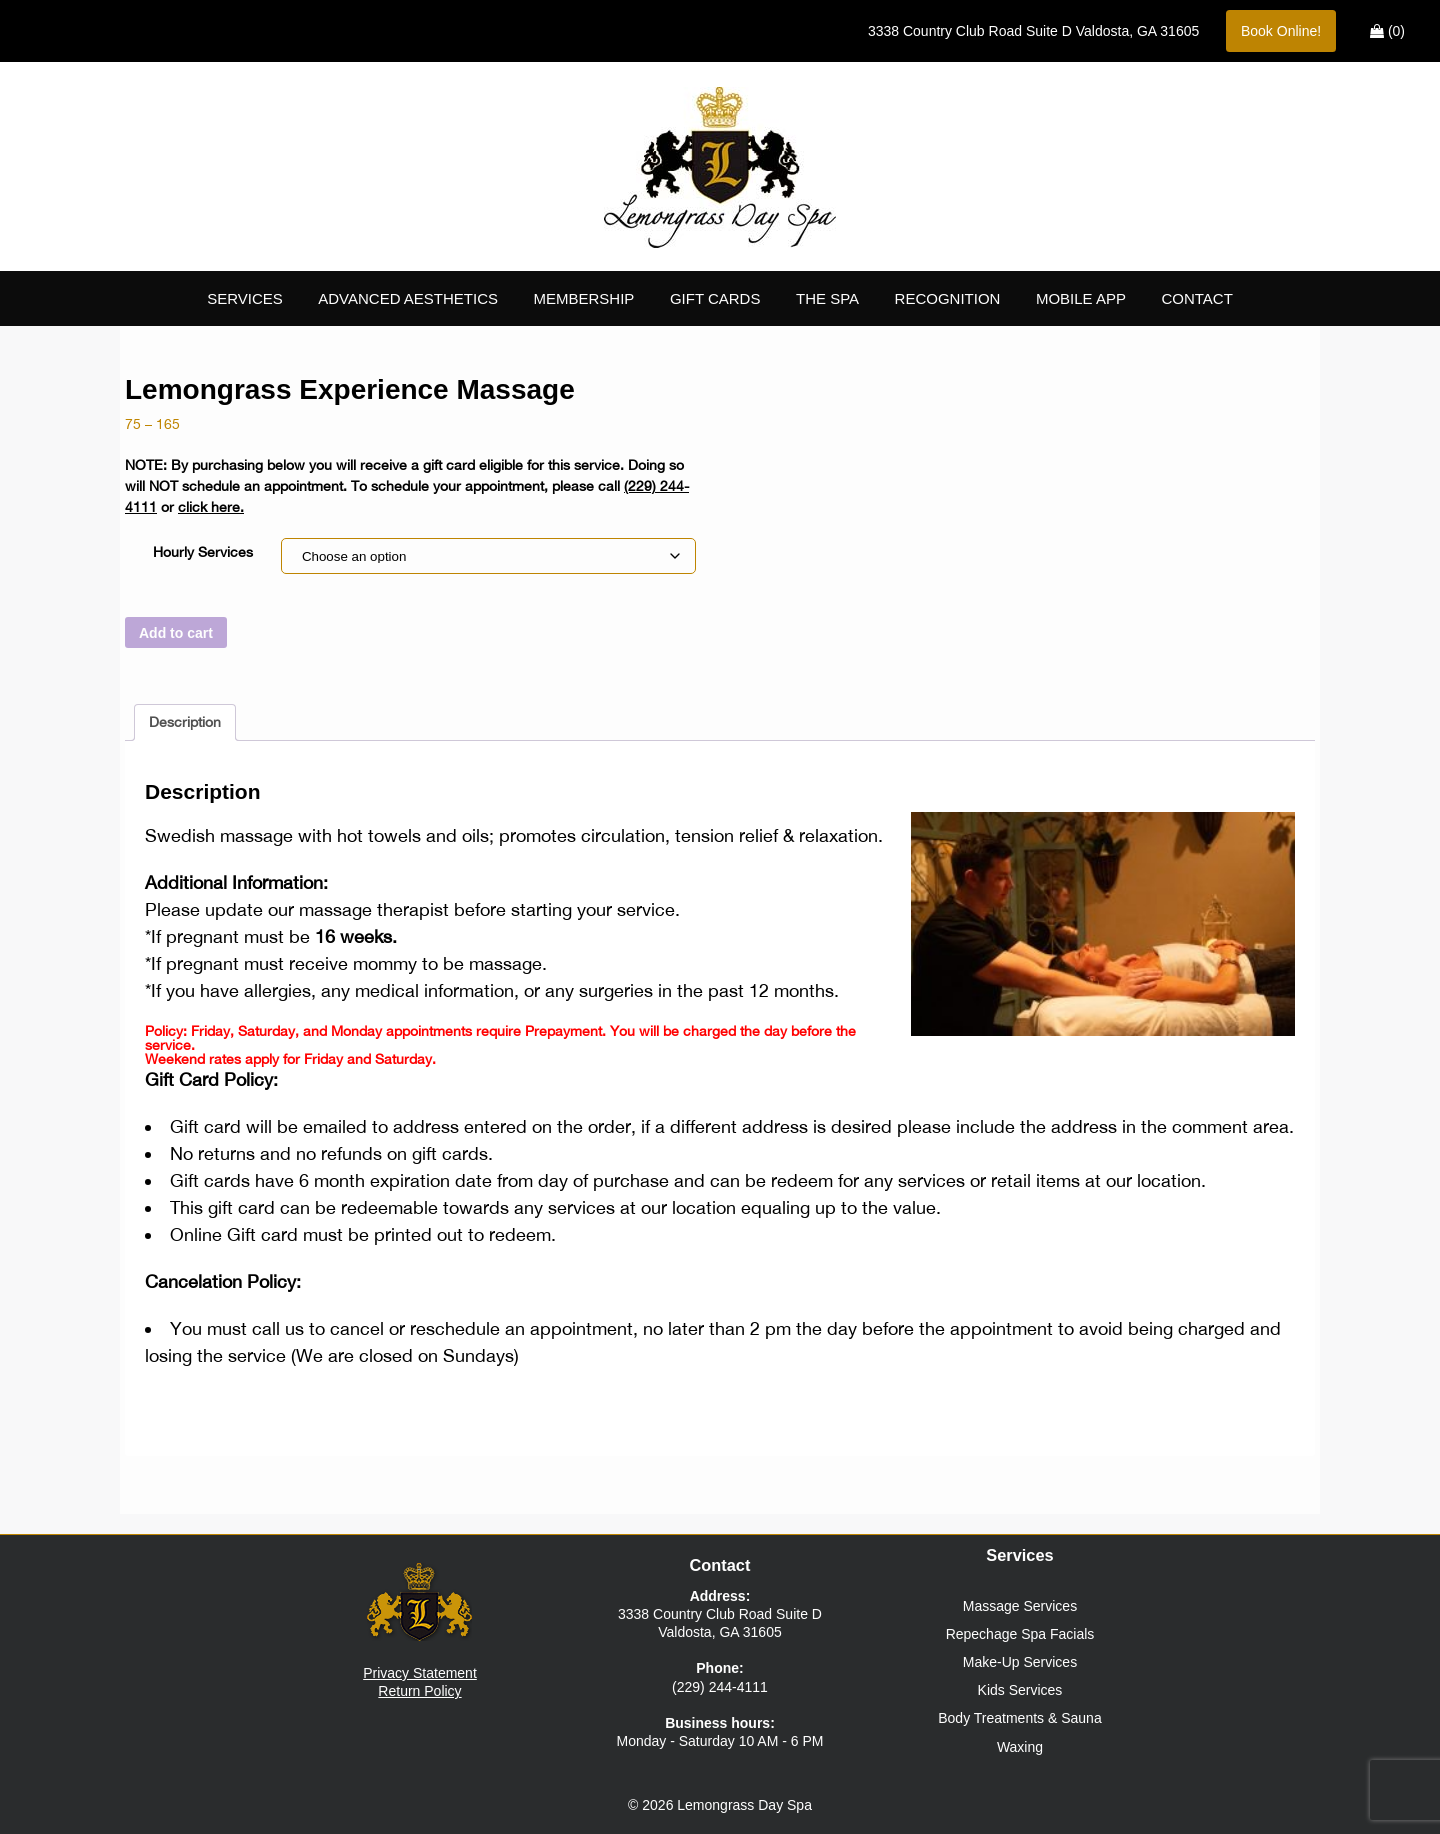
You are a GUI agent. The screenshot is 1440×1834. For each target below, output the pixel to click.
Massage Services (1020, 1606)
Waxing (1020, 1747)
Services (245, 298)
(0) (1387, 31)
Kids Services (1020, 1690)
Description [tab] (185, 722)
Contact (1196, 298)
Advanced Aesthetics (408, 298)
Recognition (948, 298)
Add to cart (176, 633)
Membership (584, 298)
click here (209, 507)
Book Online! (1281, 31)
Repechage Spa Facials (1020, 1634)
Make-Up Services (1020, 1662)
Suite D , (1033, 31)
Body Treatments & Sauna (1019, 1718)
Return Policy (419, 1691)
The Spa (827, 298)
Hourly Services (203, 552)
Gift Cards (715, 298)
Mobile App (1081, 298)
